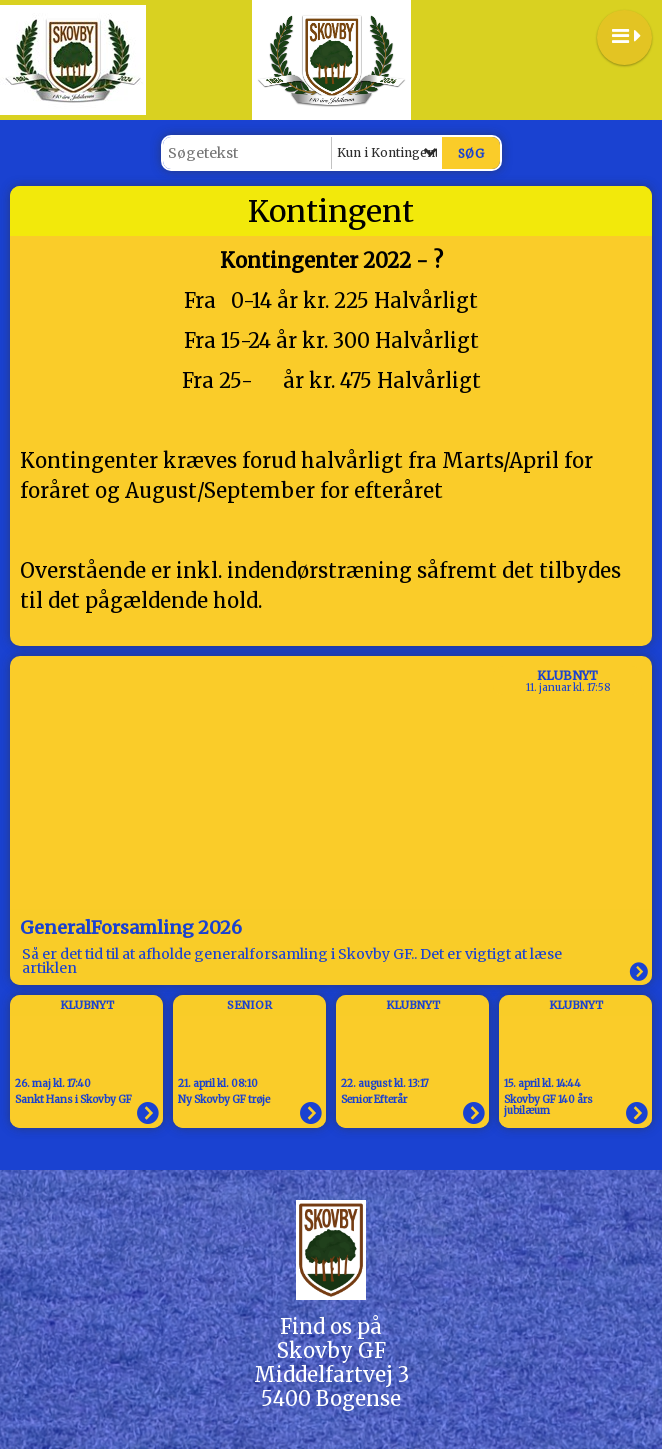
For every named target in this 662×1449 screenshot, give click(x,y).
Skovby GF (331, 1350)
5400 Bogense (331, 1398)
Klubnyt (567, 675)
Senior (249, 1005)
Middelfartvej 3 (331, 1374)
